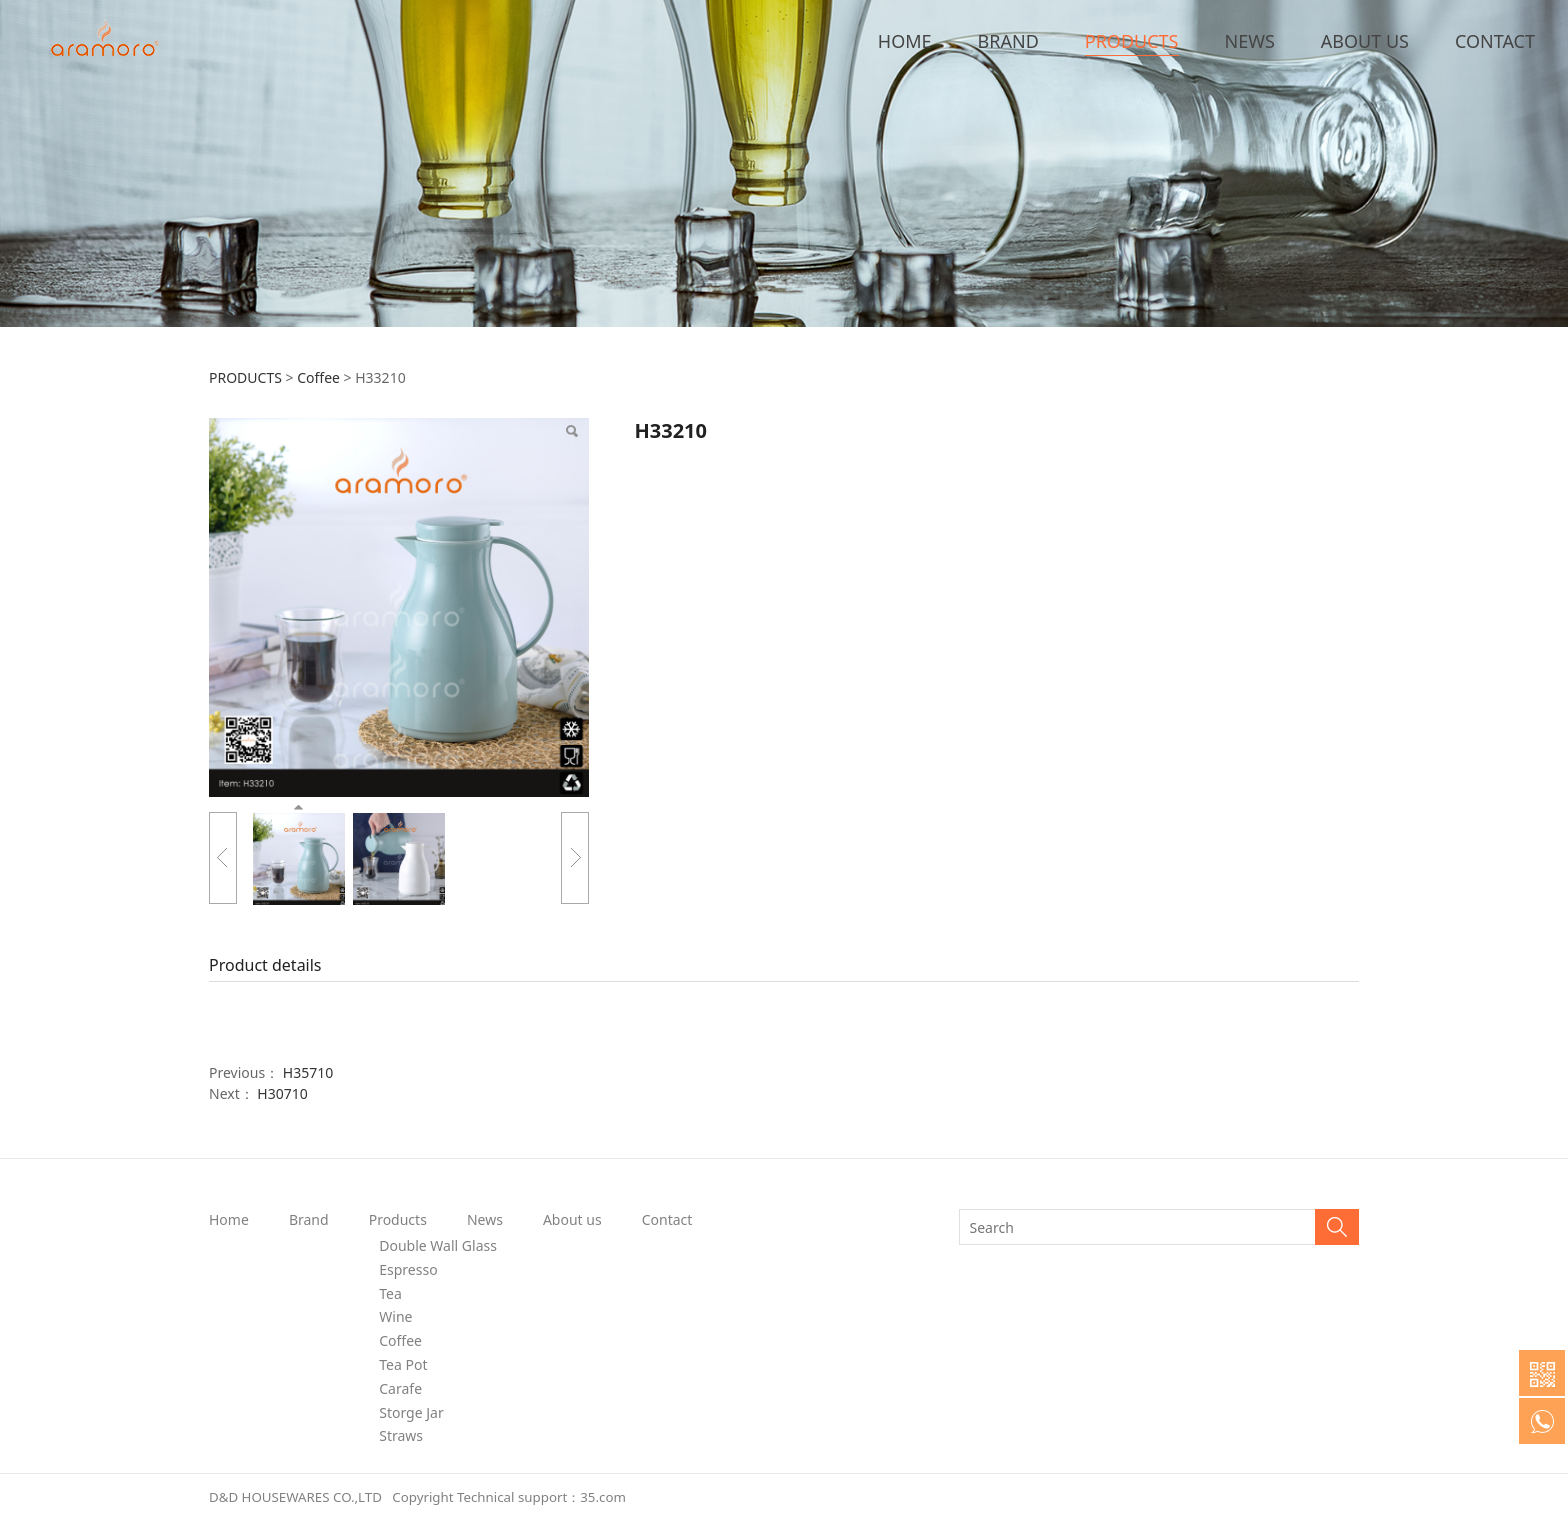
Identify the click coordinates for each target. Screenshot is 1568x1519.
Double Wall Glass (438, 1245)
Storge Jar (411, 1412)
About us (572, 1219)
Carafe (400, 1388)
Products (398, 1219)
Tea (390, 1293)
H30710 (282, 1093)
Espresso (408, 1269)
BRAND (1008, 41)
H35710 (308, 1072)
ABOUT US (1365, 41)
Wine (395, 1316)
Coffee (318, 377)
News (485, 1219)
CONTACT (1495, 41)
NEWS (1250, 41)
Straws (401, 1435)
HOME (905, 41)
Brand (309, 1219)
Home (229, 1219)
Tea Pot (403, 1364)
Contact (667, 1219)
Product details (265, 965)
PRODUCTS (1132, 41)
